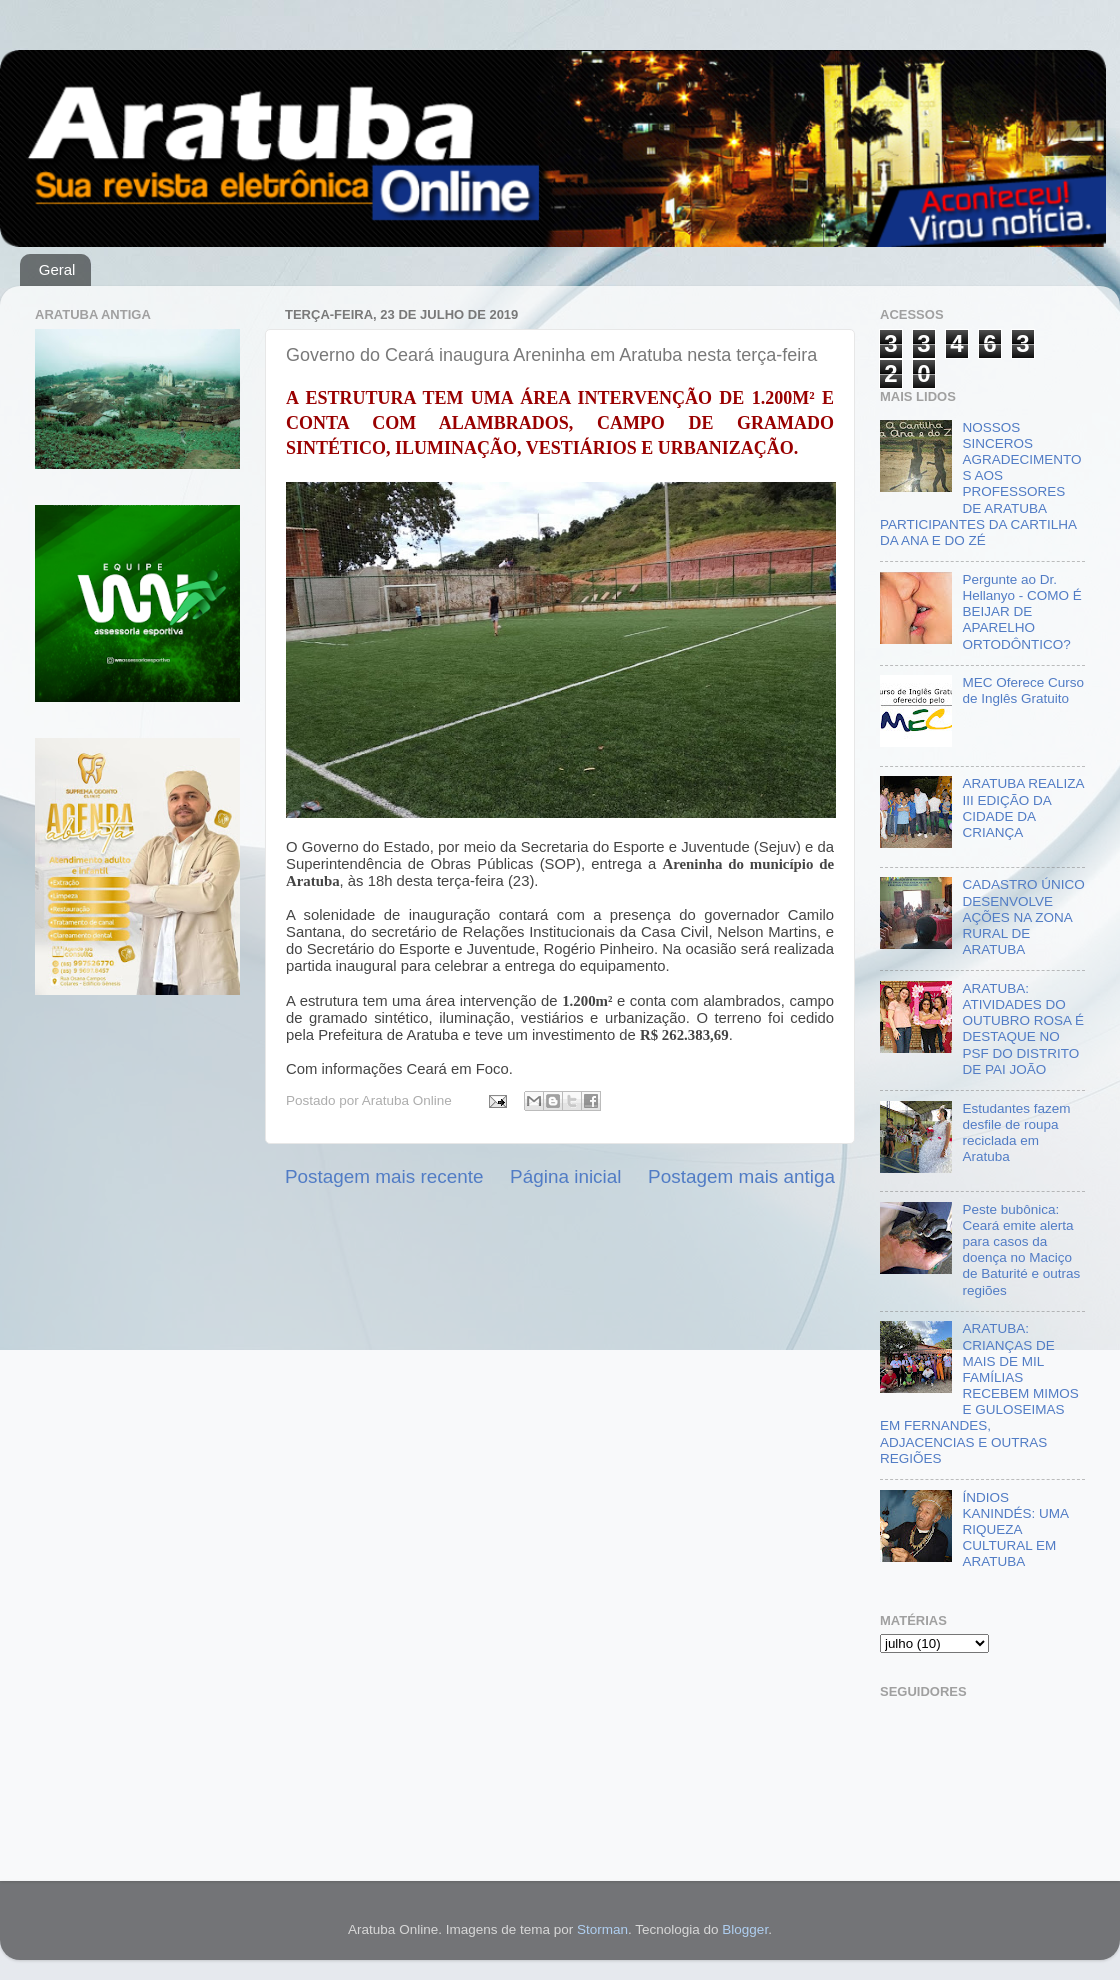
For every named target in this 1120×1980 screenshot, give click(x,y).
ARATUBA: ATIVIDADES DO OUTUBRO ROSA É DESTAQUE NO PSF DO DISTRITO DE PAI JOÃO (1023, 1029)
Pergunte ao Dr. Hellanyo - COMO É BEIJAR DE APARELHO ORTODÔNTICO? (1021, 612)
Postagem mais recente (384, 1176)
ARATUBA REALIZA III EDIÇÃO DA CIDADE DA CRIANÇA (1022, 808)
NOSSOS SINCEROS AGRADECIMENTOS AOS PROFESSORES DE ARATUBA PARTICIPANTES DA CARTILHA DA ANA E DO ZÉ (980, 484)
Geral (57, 269)
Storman (602, 1929)
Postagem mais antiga (741, 1176)
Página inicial (565, 1176)
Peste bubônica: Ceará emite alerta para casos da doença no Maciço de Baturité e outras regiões (1021, 1250)
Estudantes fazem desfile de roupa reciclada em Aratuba (1016, 1133)
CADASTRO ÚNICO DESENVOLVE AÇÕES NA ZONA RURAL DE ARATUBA (1023, 917)
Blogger (745, 1929)
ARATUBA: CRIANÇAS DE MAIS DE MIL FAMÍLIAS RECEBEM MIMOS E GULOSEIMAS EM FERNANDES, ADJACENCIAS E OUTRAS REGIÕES (979, 1393)
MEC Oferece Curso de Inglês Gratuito (1023, 690)
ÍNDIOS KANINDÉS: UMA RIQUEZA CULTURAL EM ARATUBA (1015, 1530)
